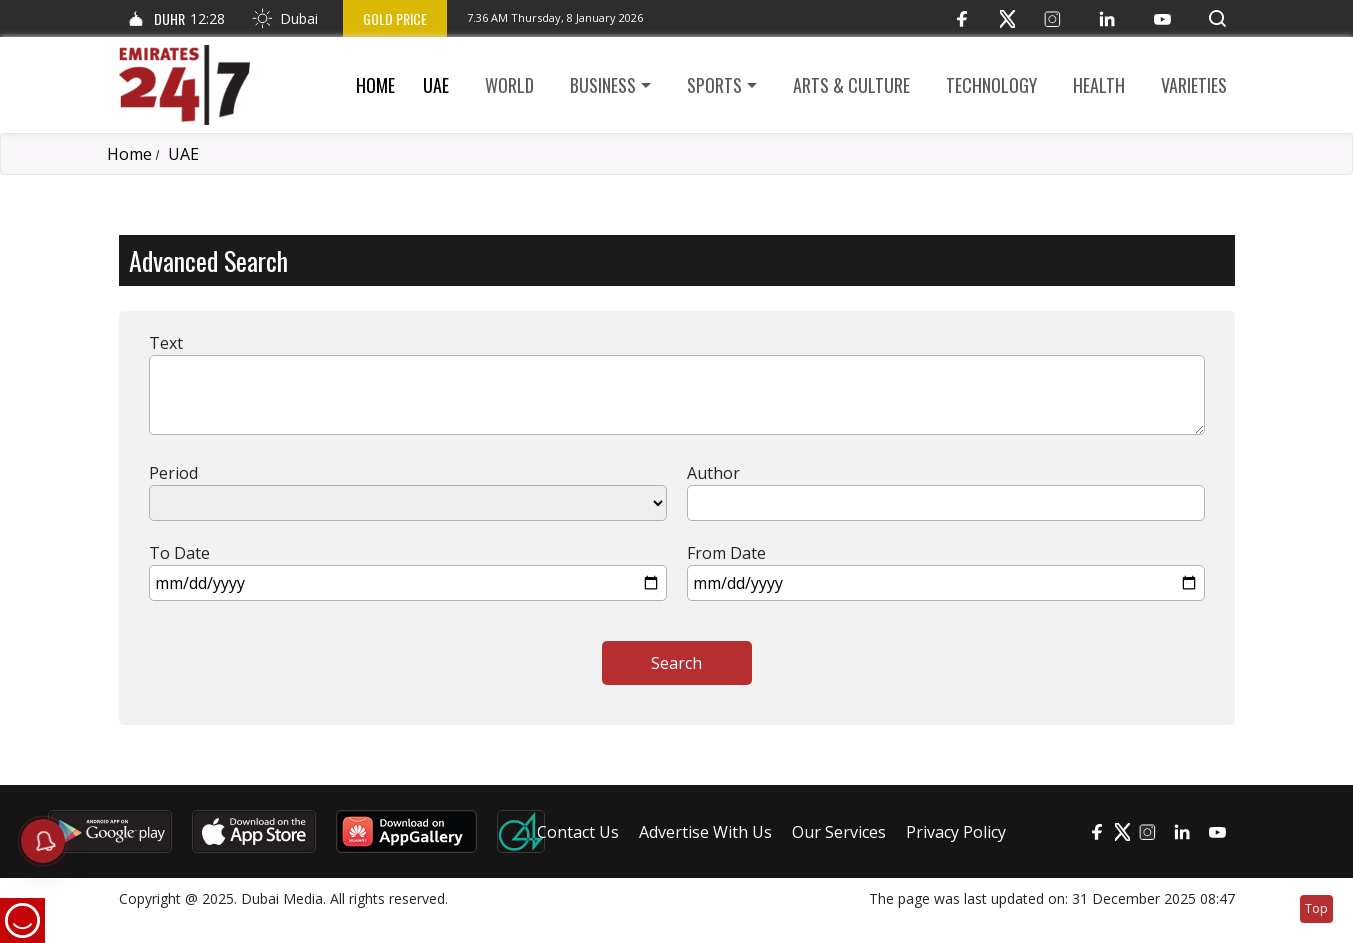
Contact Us (578, 832)
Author (713, 473)
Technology (991, 85)
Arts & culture (851, 85)
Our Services (839, 832)
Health (1099, 85)
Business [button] (603, 85)
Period (173, 473)
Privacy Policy (956, 832)
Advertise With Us (705, 832)
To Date (179, 553)
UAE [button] (436, 85)
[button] (1217, 18)
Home (375, 85)
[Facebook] (962, 18)
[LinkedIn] (1107, 18)
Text (166, 343)
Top (1316, 908)
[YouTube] (1162, 18)
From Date (726, 553)
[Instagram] (1052, 18)
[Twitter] (1007, 18)
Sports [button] (714, 85)
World (509, 85)
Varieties (1194, 85)
